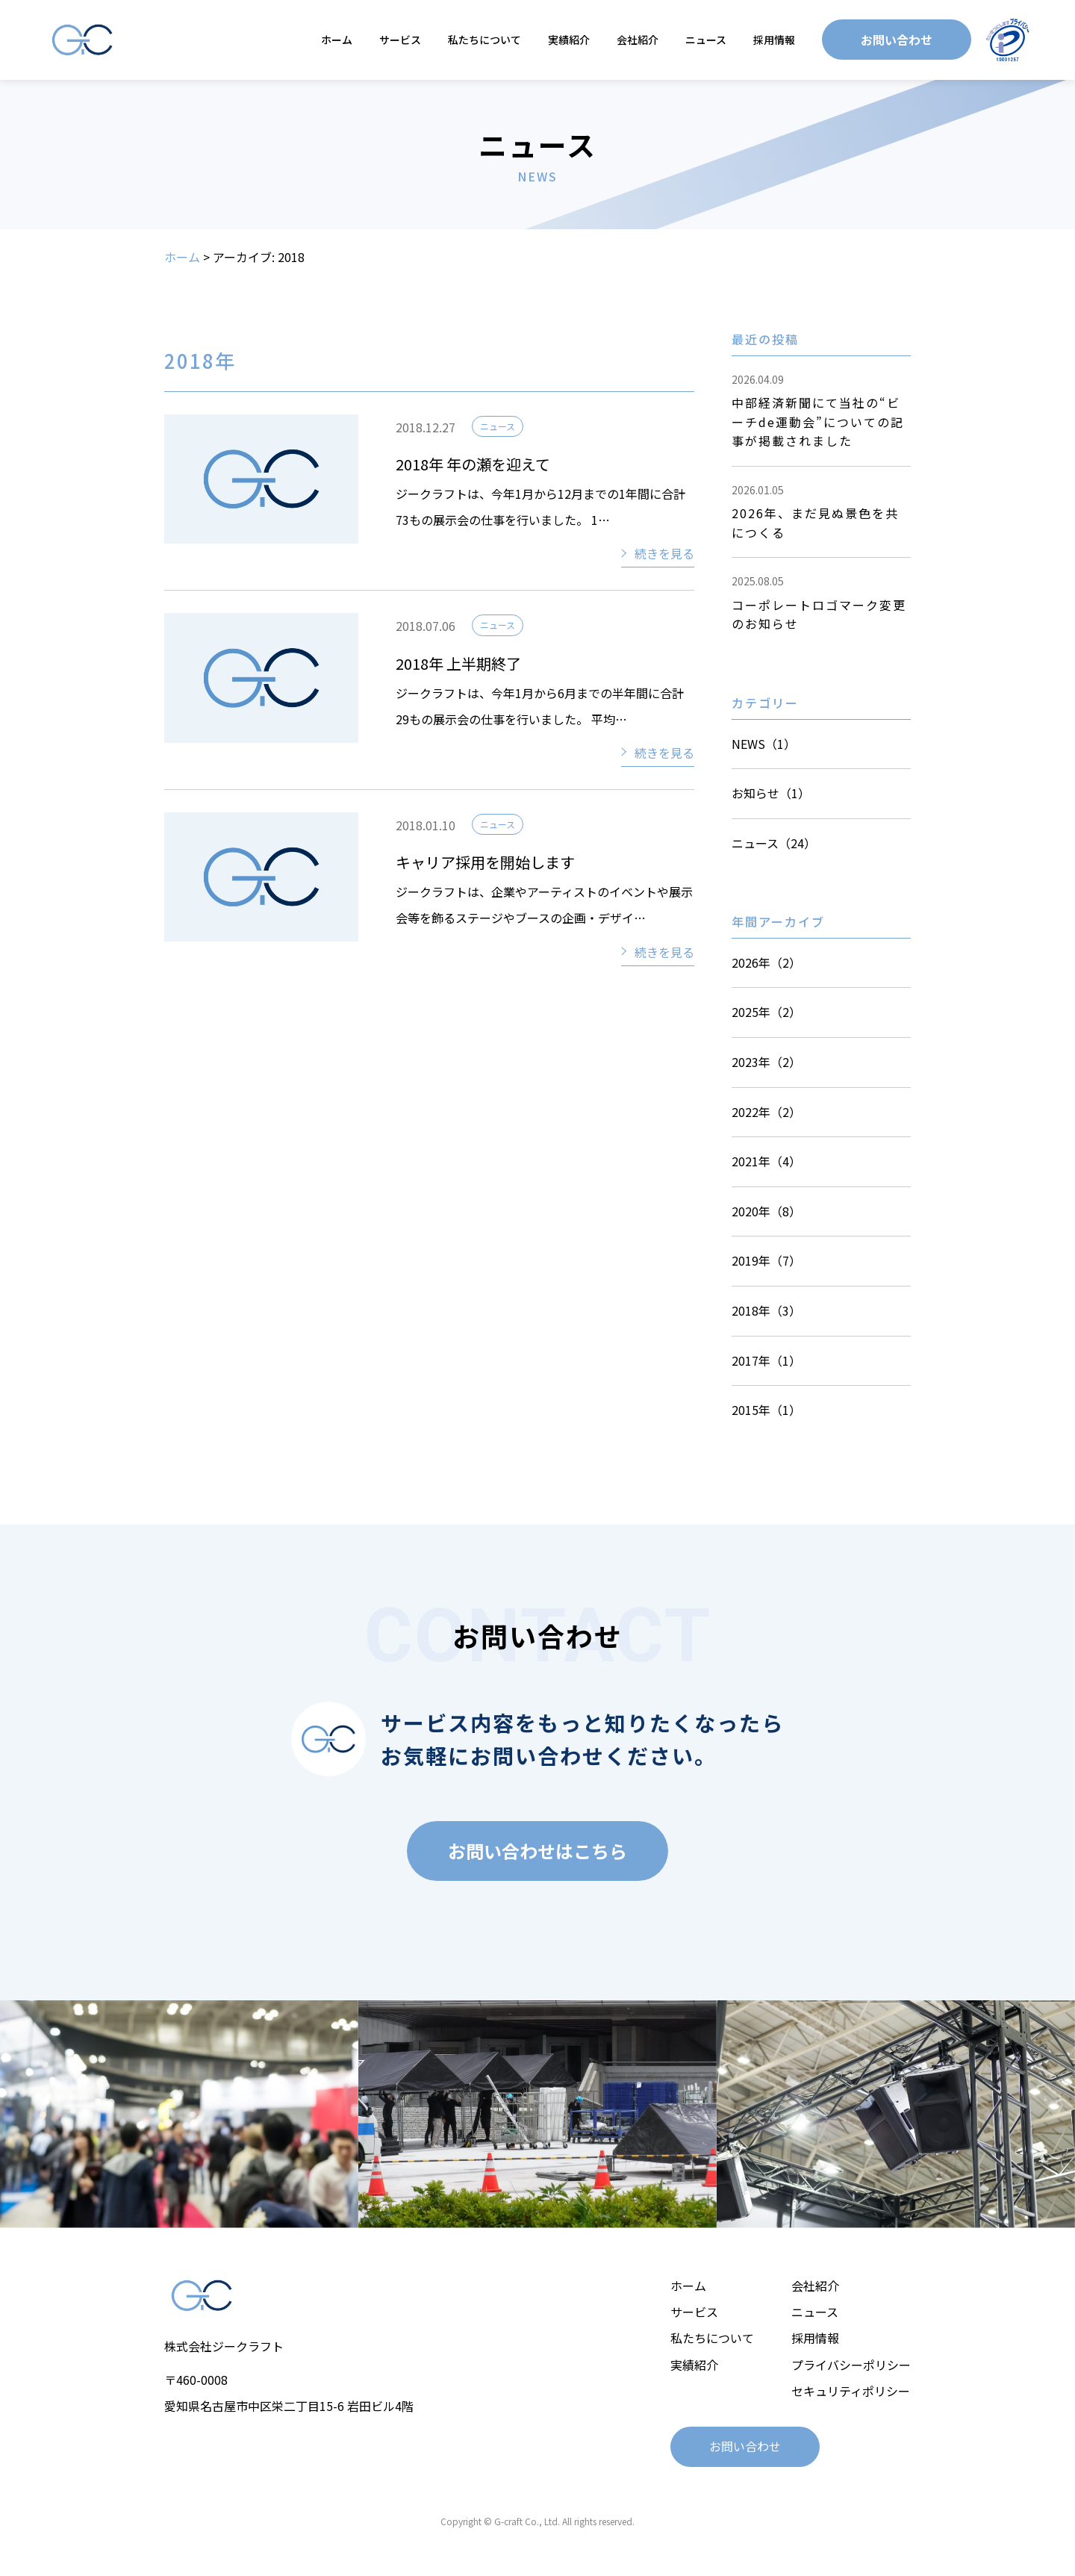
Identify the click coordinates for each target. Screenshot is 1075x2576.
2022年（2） (766, 1112)
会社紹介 (637, 39)
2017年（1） (766, 1360)
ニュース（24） (774, 843)
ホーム (336, 39)
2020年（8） (766, 1211)
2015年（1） (766, 1410)
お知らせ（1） (771, 793)
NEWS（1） (764, 744)
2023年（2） (766, 1062)
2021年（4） (766, 1161)
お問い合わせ (896, 40)
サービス (400, 39)
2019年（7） (766, 1260)
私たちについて (484, 39)
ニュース (705, 39)
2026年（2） (766, 962)
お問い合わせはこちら (537, 1851)
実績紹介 (569, 39)
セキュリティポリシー (850, 2391)
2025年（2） (766, 1012)
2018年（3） (766, 1310)
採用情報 (774, 39)
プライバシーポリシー (851, 2365)
